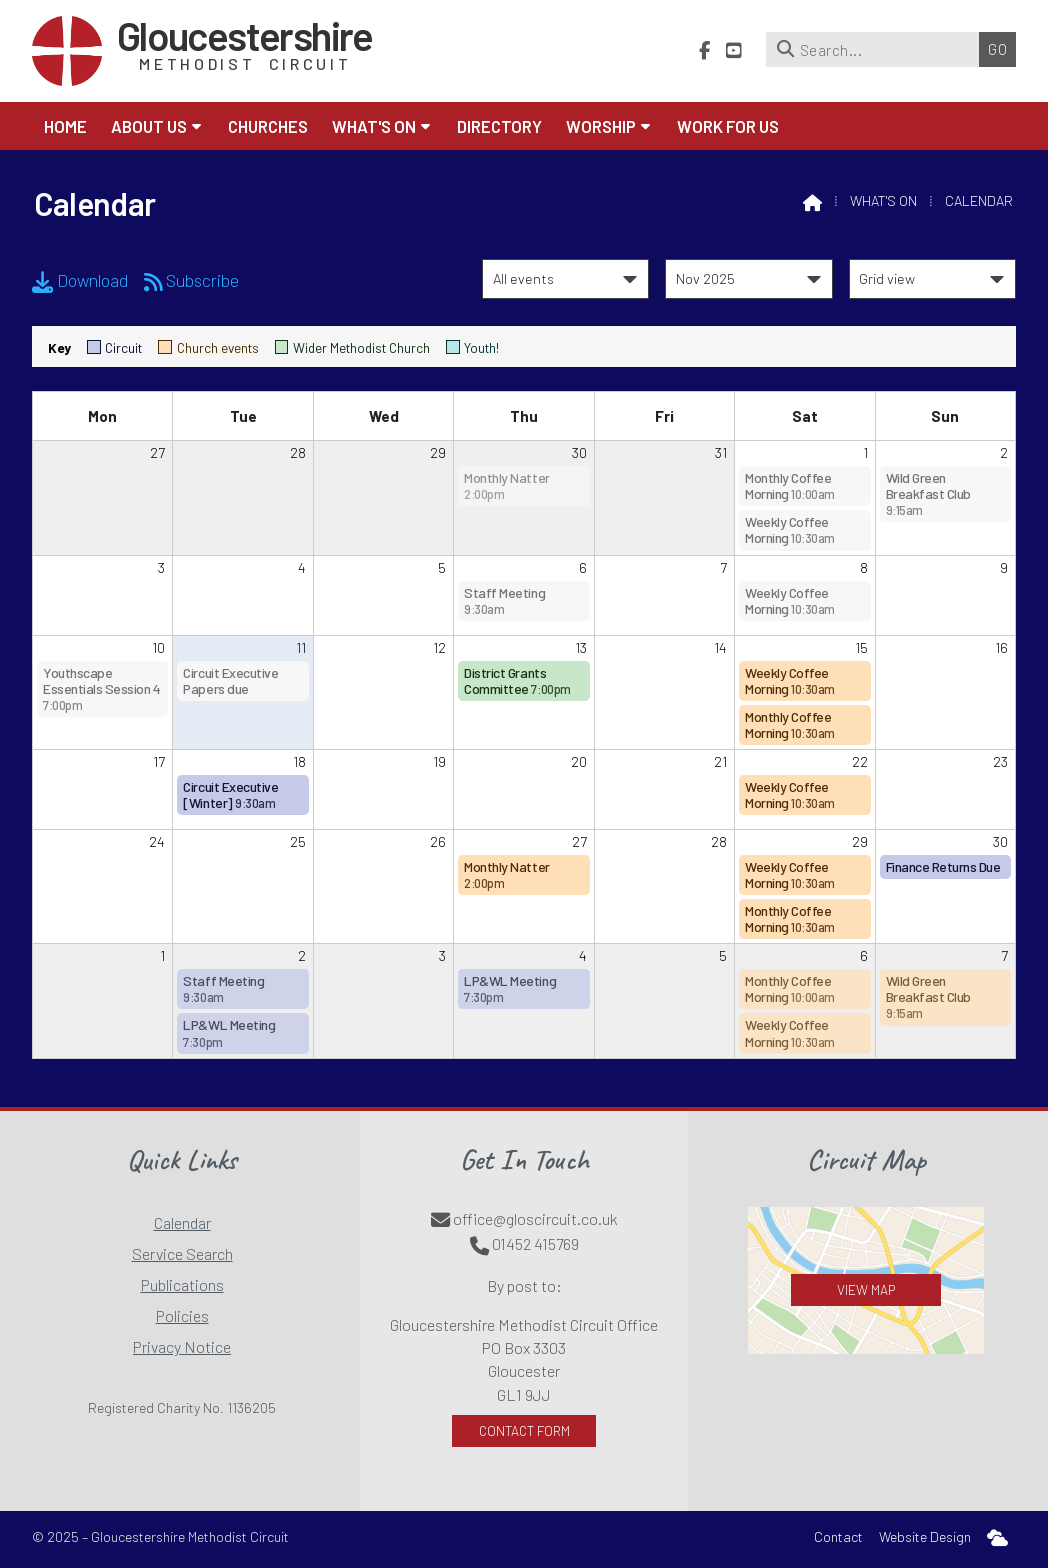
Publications (182, 1284)
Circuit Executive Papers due (230, 680)
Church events (208, 347)
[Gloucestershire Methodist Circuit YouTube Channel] (734, 47)
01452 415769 (535, 1243)
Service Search (182, 1253)
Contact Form (524, 1430)
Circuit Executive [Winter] (230, 794)
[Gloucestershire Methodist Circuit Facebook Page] (704, 47)
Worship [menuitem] (601, 126)
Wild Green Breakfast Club (928, 493)
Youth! (472, 347)
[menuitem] (997, 1538)
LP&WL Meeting (229, 1032)
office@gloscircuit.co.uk (535, 1218)
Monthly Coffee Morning (790, 485)
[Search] (877, 49)
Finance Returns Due (943, 866)
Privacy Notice (182, 1346)
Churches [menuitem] (268, 126)
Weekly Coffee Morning (790, 529)
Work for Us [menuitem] (728, 126)
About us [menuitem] (149, 126)
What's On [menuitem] (374, 126)
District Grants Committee (517, 680)
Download (80, 280)
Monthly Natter (506, 485)
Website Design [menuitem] (925, 1536)
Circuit (114, 347)
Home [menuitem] (65, 126)
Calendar (182, 1222)
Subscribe (191, 280)
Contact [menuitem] (838, 1536)
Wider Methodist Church (352, 347)
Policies (182, 1315)
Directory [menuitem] (499, 126)
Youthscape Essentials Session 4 (101, 688)
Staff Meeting (504, 600)
